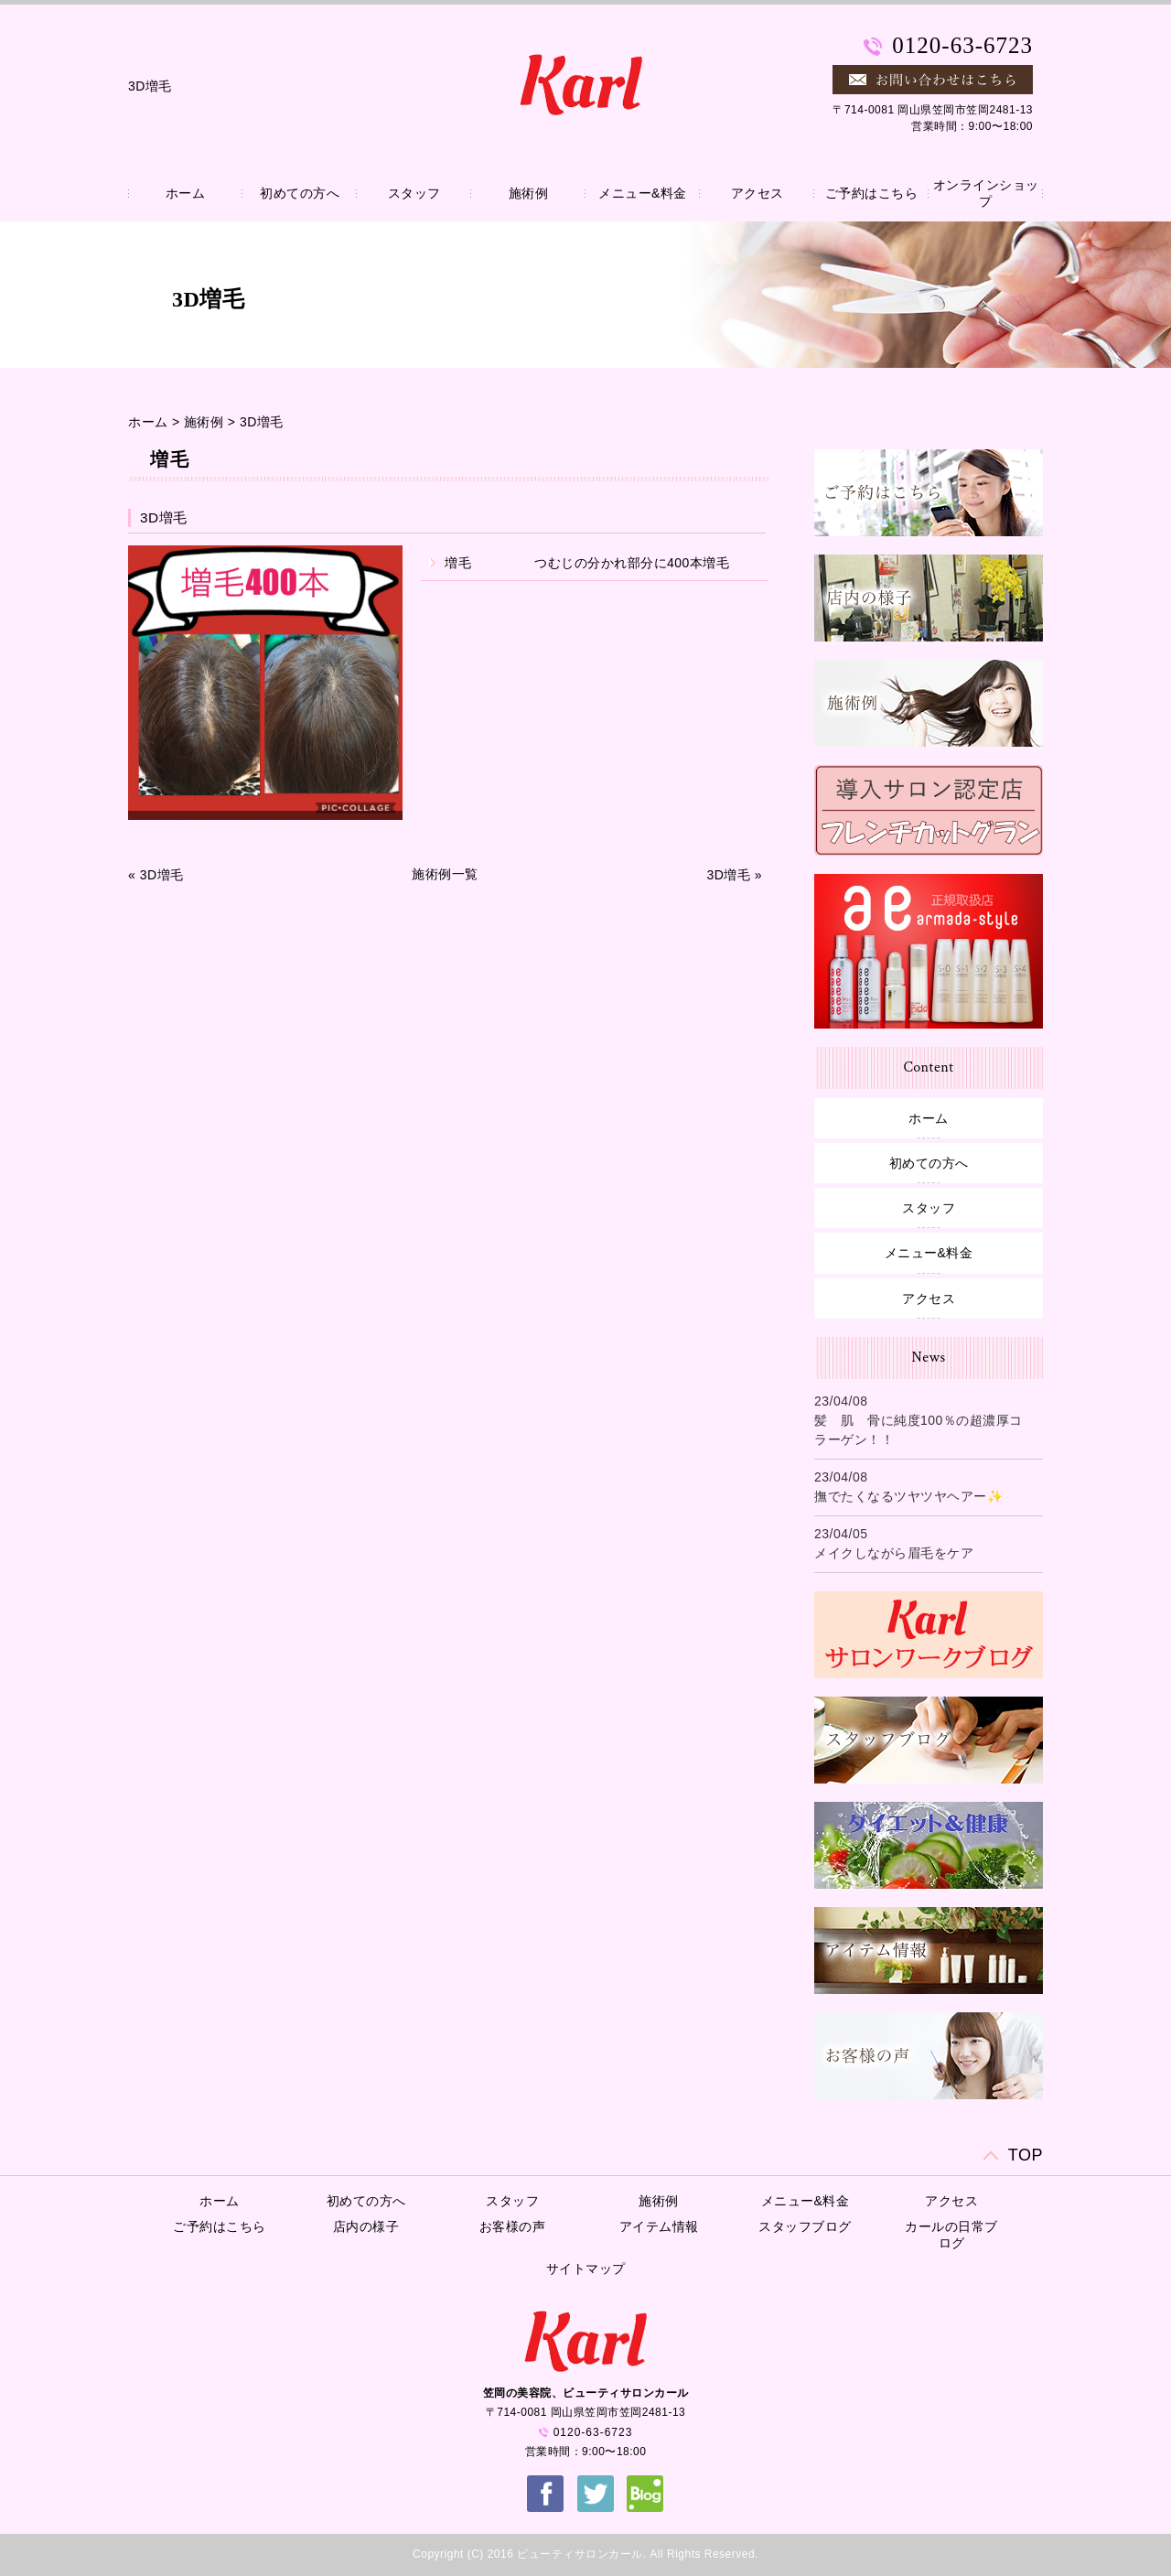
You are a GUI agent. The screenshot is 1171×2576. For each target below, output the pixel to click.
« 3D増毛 (156, 875)
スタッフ (414, 193)
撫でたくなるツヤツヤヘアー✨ (908, 1496)
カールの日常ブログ (951, 2234)
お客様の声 (512, 2226)
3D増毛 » (734, 875)
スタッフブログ (805, 2226)
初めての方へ (299, 193)
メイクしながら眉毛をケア (893, 1553)
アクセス (757, 193)
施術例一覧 (445, 874)
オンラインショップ (986, 193)
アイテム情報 (659, 2226)
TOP (1025, 2155)
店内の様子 (366, 2226)
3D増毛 (262, 422)
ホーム (186, 193)
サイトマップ (586, 2268)
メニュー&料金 (642, 193)
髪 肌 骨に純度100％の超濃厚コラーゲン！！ (918, 1430)
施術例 (529, 193)
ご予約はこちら (872, 193)
